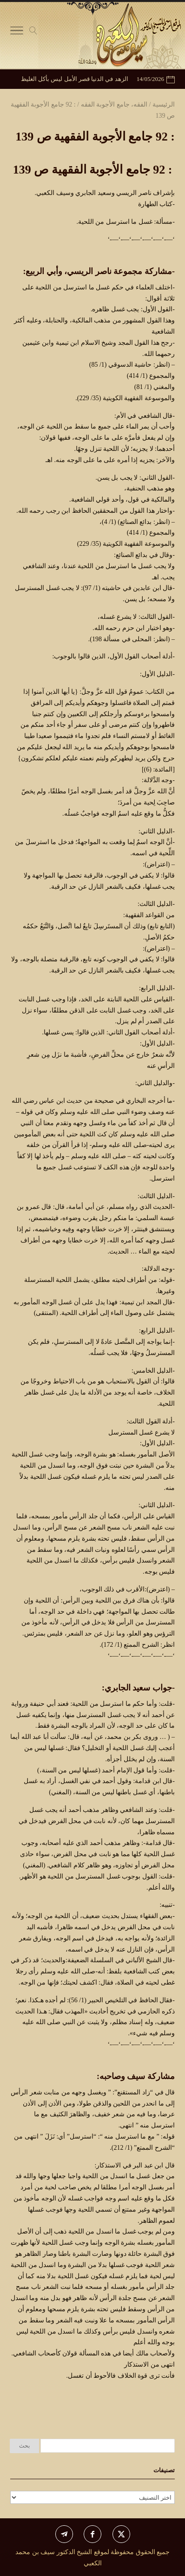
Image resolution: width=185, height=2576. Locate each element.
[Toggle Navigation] (16, 32)
